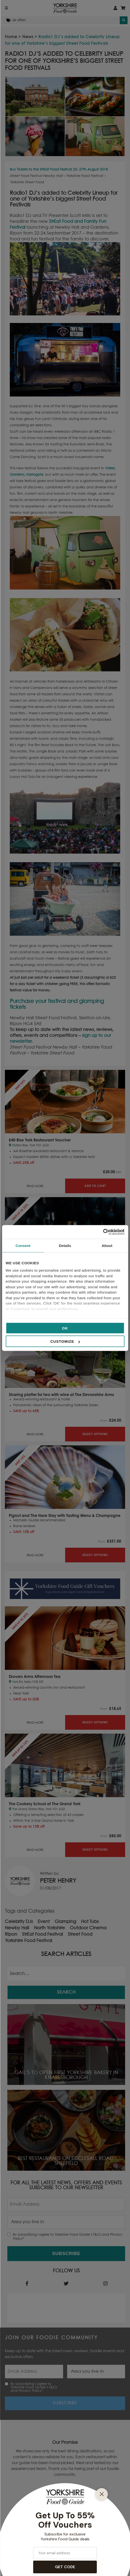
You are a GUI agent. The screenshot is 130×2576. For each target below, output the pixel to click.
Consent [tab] (22, 1245)
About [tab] (107, 1245)
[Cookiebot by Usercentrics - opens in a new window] (103, 1232)
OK (65, 1328)
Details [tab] (65, 1245)
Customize (65, 1341)
